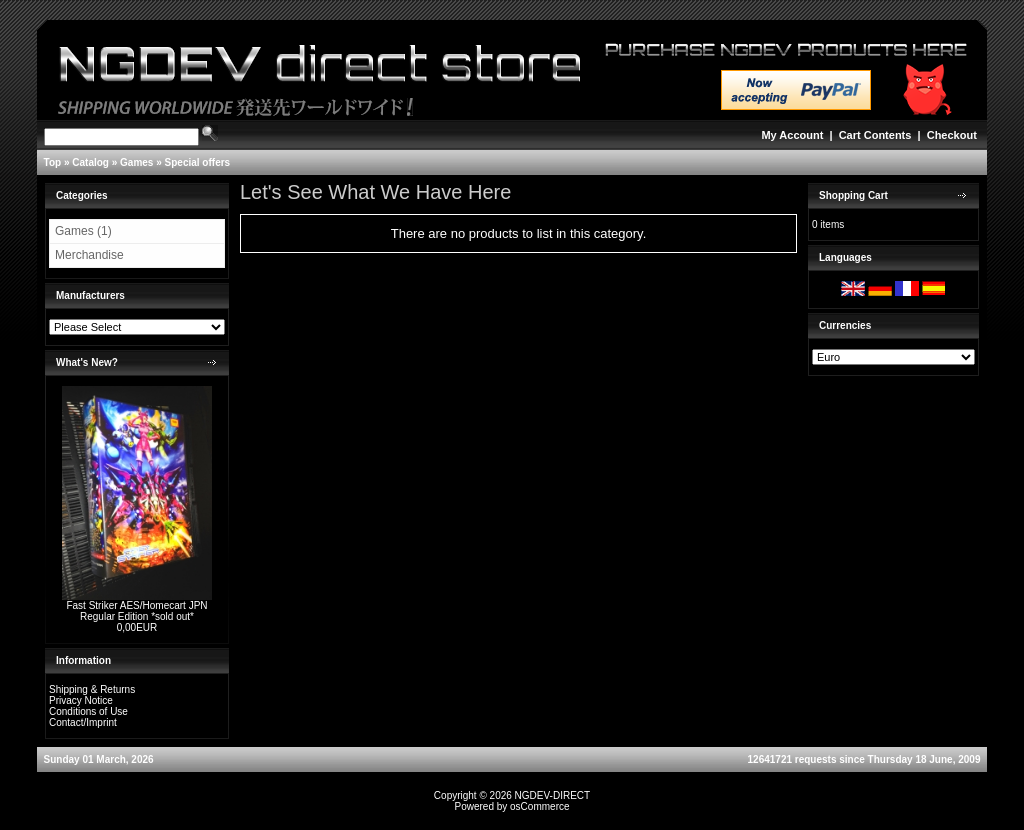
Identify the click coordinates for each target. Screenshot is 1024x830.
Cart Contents (875, 135)
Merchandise (89, 255)
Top (53, 162)
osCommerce (539, 806)
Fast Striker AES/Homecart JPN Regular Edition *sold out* (136, 611)
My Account (792, 135)
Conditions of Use (88, 711)
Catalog (90, 162)
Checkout (952, 135)
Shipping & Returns (92, 689)
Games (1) (83, 231)
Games (136, 162)
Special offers (198, 162)
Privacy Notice (81, 700)
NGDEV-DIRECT (553, 795)
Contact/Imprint (83, 722)
